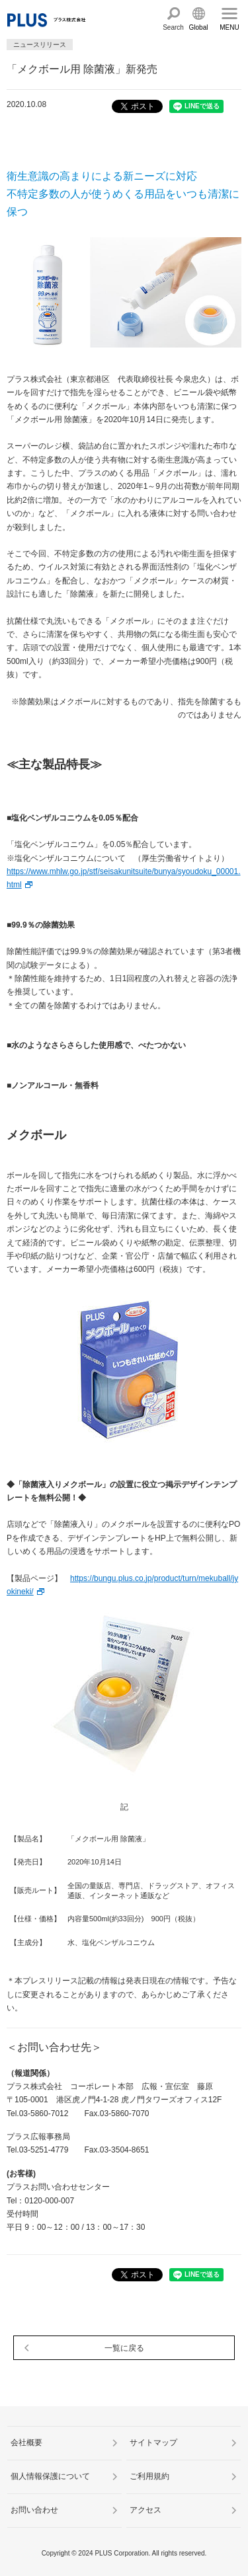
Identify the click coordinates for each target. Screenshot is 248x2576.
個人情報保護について (50, 2476)
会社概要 (26, 2442)
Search (173, 27)
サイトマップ (153, 2442)
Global (198, 27)
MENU (229, 27)
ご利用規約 (149, 2476)
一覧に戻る (124, 2348)
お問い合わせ (34, 2510)
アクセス (145, 2510)
